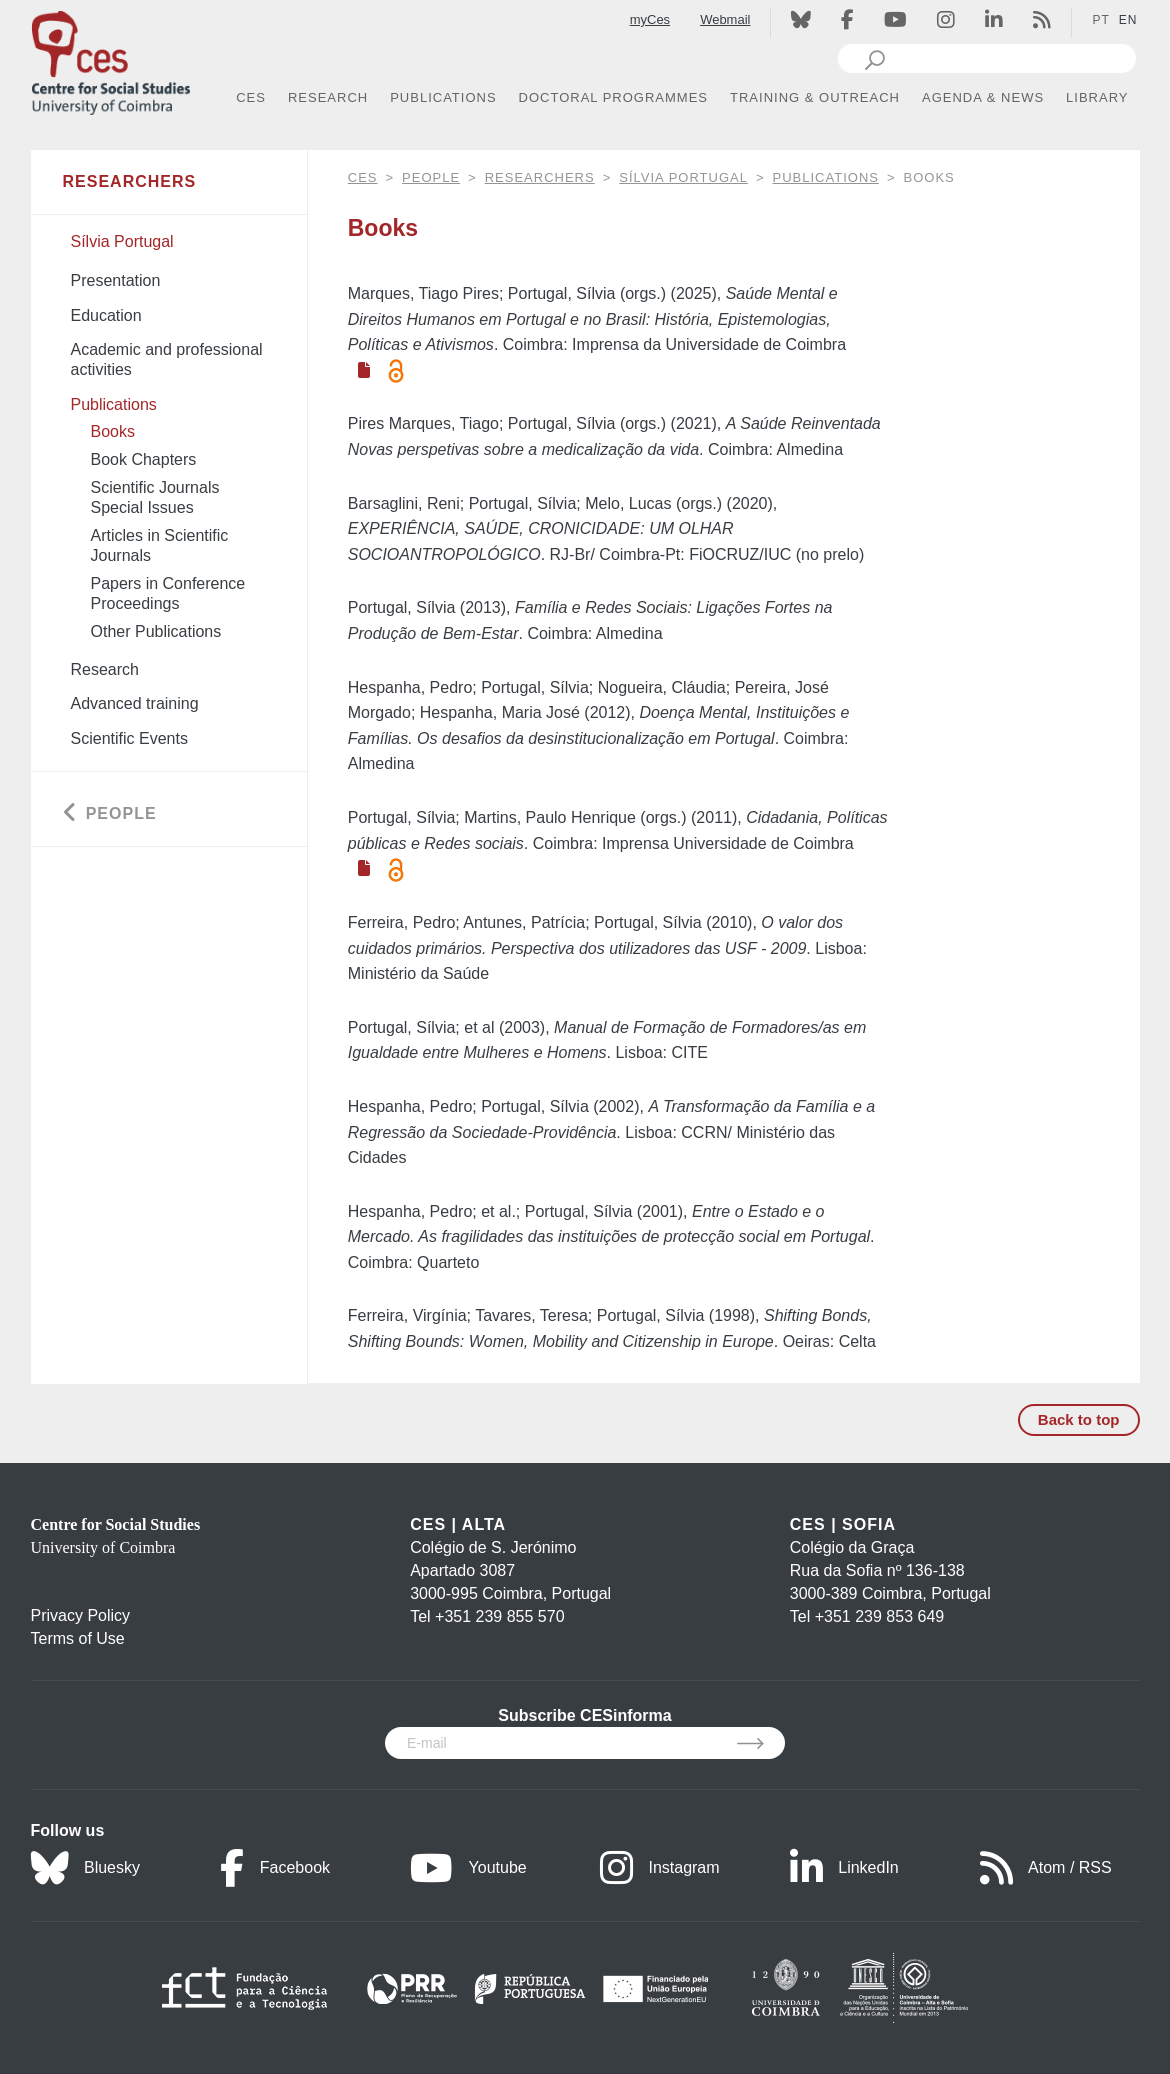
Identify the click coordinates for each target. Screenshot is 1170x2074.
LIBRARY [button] (1097, 97)
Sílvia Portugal (683, 177)
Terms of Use (78, 1638)
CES (363, 177)
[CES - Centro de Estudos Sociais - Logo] (111, 58)
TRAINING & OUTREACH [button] (815, 97)
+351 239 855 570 (499, 1616)
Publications (826, 177)
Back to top (1079, 1419)
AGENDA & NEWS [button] (983, 97)
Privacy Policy (81, 1615)
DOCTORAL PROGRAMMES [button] (613, 97)
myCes (650, 19)
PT (1100, 20)
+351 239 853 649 (879, 1616)
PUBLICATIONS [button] (443, 97)
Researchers (540, 177)
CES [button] (251, 97)
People (431, 177)
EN (1128, 20)
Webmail (725, 19)
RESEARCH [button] (328, 97)
